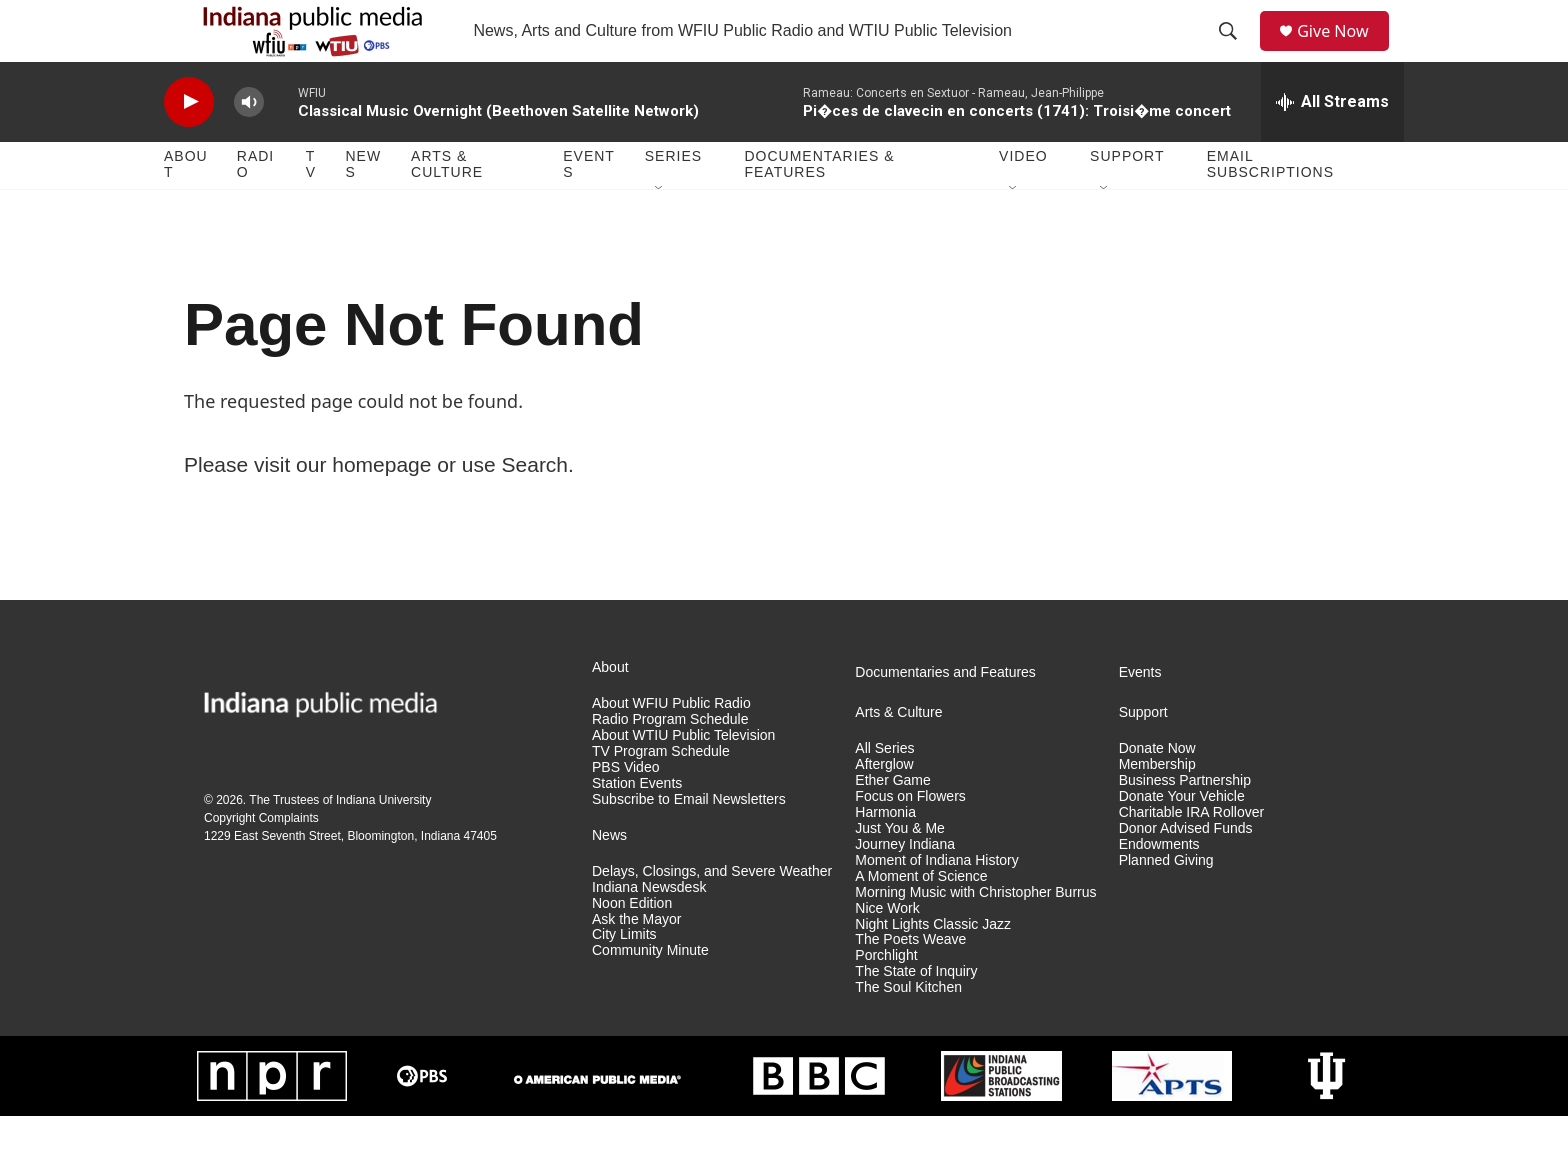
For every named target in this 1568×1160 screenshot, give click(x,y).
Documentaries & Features (819, 208)
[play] (189, 145)
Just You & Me (900, 871)
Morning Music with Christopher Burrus (975, 935)
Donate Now (1157, 791)
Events (589, 208)
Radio (255, 208)
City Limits (624, 978)
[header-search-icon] (1235, 53)
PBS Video (625, 810)
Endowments (1159, 887)
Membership (1157, 807)
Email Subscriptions (1270, 208)
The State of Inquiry (916, 1015)
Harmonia (885, 855)
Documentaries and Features (945, 715)
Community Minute (650, 994)
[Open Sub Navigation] (660, 232)
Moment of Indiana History (936, 903)
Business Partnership (1185, 823)
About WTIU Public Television (683, 778)
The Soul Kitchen (908, 1031)
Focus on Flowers (910, 839)
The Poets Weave (910, 983)
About (186, 208)
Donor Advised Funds (1186, 871)
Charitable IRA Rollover (1192, 855)
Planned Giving (1166, 903)
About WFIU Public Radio (671, 746)
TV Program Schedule (661, 794)
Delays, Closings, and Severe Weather (712, 914)
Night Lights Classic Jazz (933, 967)
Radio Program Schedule (670, 762)
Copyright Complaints (261, 861)
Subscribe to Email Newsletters (689, 842)
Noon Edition (632, 946)
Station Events (637, 826)
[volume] (249, 145)
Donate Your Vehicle (1182, 839)
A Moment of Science (921, 919)
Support (1127, 200)
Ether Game (892, 823)
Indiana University (383, 843)
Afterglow (884, 807)
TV (311, 208)
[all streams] (1332, 145)
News (363, 208)
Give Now (1344, 52)
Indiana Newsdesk (649, 930)
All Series (884, 791)
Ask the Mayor (636, 962)
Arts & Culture (447, 208)
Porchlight (886, 999)
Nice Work (887, 951)
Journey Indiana (905, 887)
